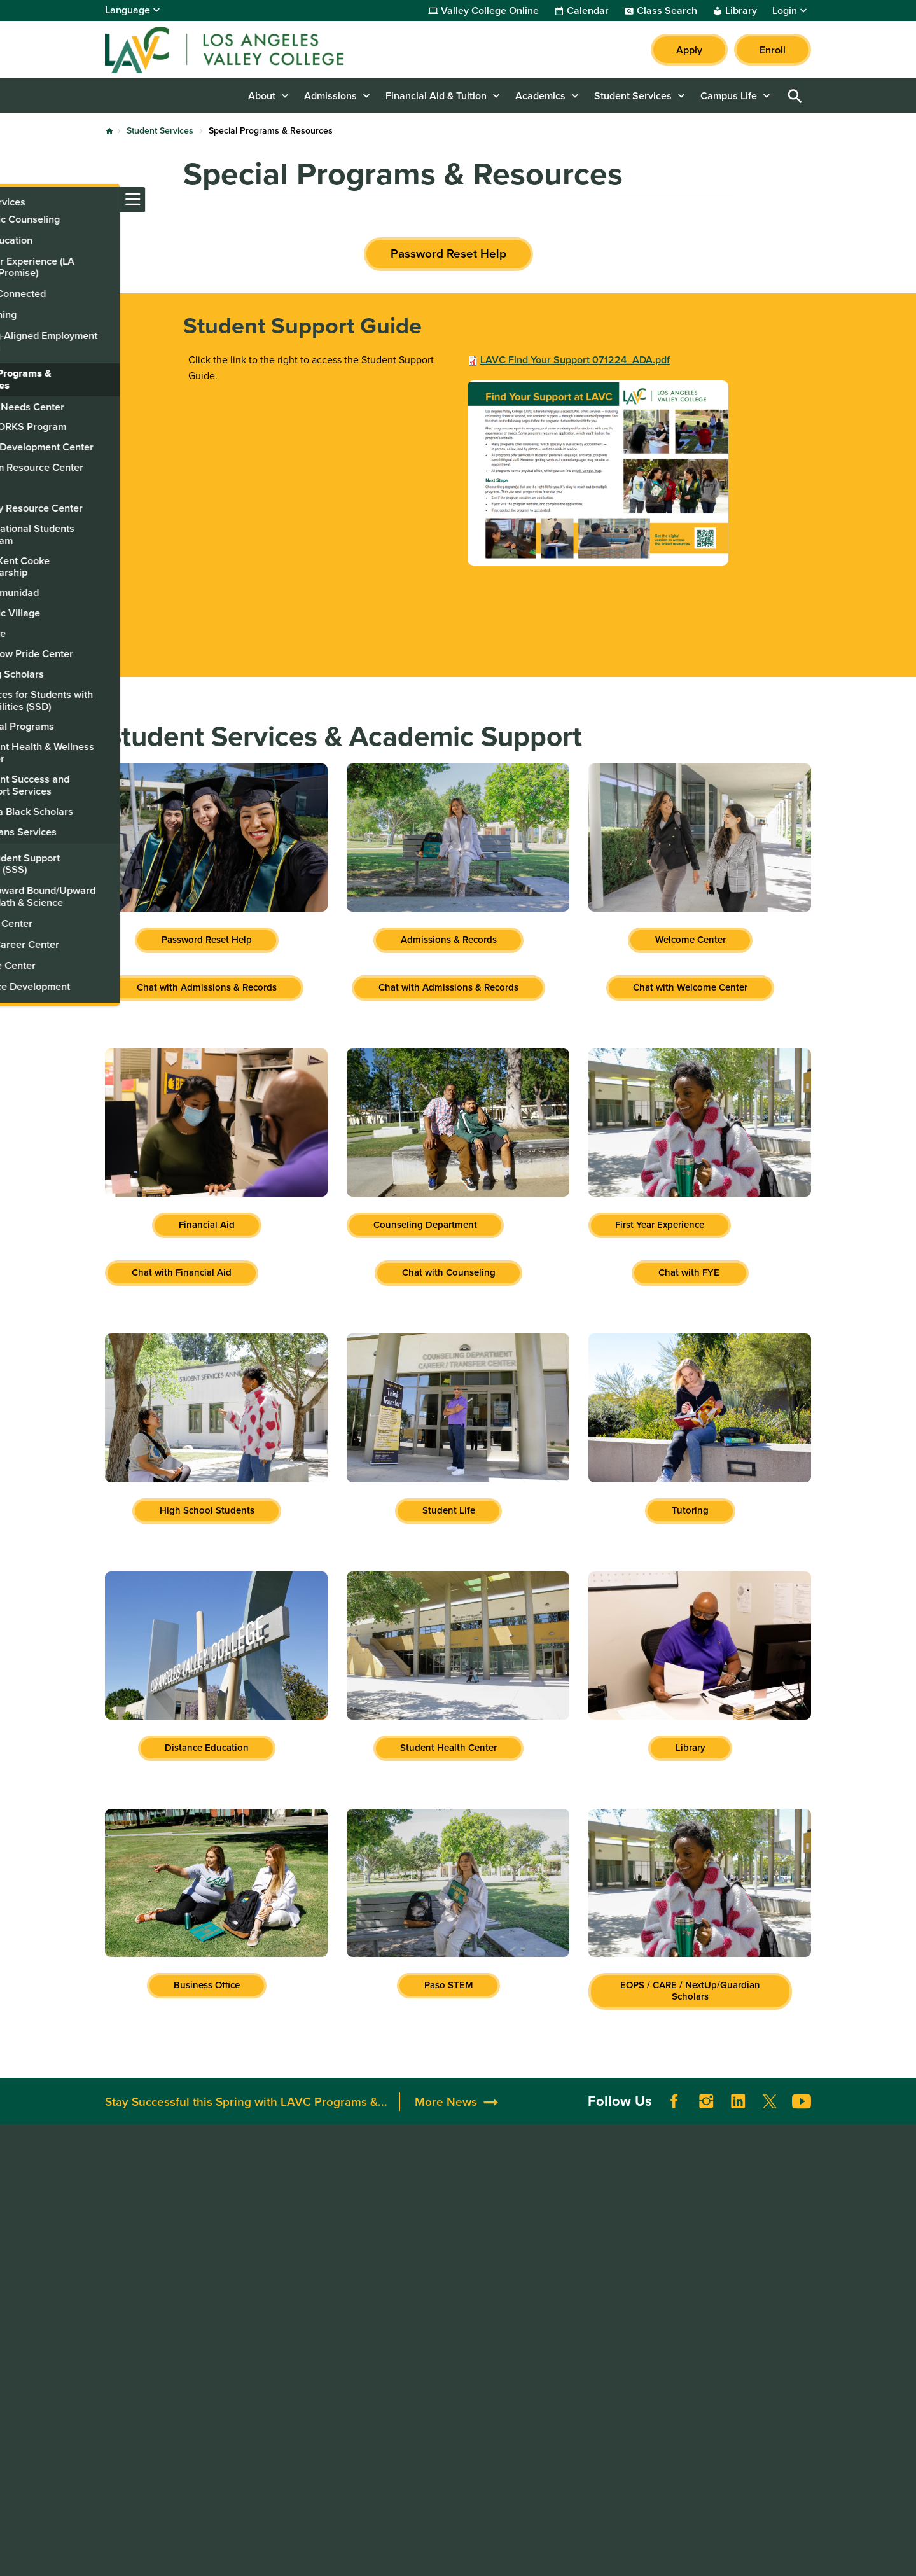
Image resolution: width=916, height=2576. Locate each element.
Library (741, 11)
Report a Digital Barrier (743, 2245)
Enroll (773, 50)
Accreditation (280, 2207)
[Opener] (903, 2083)
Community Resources (446, 2239)
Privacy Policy (468, 2555)
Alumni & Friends (434, 2223)
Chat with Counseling (449, 1272)
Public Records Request (739, 2308)
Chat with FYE (690, 1272)
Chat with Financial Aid (182, 1272)
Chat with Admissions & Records (207, 987)
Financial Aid (207, 1225)
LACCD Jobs (713, 2260)
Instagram (706, 2119)
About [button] (261, 95)
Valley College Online (490, 11)
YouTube (801, 2119)
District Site (711, 2229)
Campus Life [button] (728, 95)
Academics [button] (540, 95)
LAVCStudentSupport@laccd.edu (181, 2355)
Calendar (588, 11)
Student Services (160, 130)
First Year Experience (659, 1225)
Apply (689, 50)
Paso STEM (448, 1985)
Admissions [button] (330, 95)
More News (446, 2120)
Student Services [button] (633, 95)
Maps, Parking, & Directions (312, 2223)
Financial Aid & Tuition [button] (436, 95)
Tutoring (690, 1510)
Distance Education (207, 1748)
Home (109, 131)
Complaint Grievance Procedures (587, 2279)
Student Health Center (448, 1748)
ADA (550, 2223)
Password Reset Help (448, 253)
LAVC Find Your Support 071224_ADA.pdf (575, 359)
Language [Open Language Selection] (127, 10)
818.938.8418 (137, 2339)
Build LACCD (720, 2276)
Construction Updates (300, 2255)
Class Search (667, 11)
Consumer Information (591, 2302)
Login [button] (784, 11)
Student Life (448, 1510)
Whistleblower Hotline (735, 2324)
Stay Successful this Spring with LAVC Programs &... (246, 2120)
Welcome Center (690, 940)
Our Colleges (715, 2292)
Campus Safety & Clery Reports (592, 2247)
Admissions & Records (449, 940)
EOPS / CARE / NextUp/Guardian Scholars (690, 1990)
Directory (271, 2271)
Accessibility (568, 2207)
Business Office (207, 1985)
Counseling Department (425, 1225)
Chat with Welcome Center (690, 987)
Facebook (674, 2119)
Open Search (795, 95)
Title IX (556, 2318)
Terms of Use (387, 2555)
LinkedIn (737, 2119)
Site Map (539, 2555)
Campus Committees (297, 2239)
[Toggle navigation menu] (12, 199)
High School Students (207, 1510)
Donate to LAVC (437, 2207)
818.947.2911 (135, 2402)
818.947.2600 (138, 2292)
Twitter (769, 2119)
